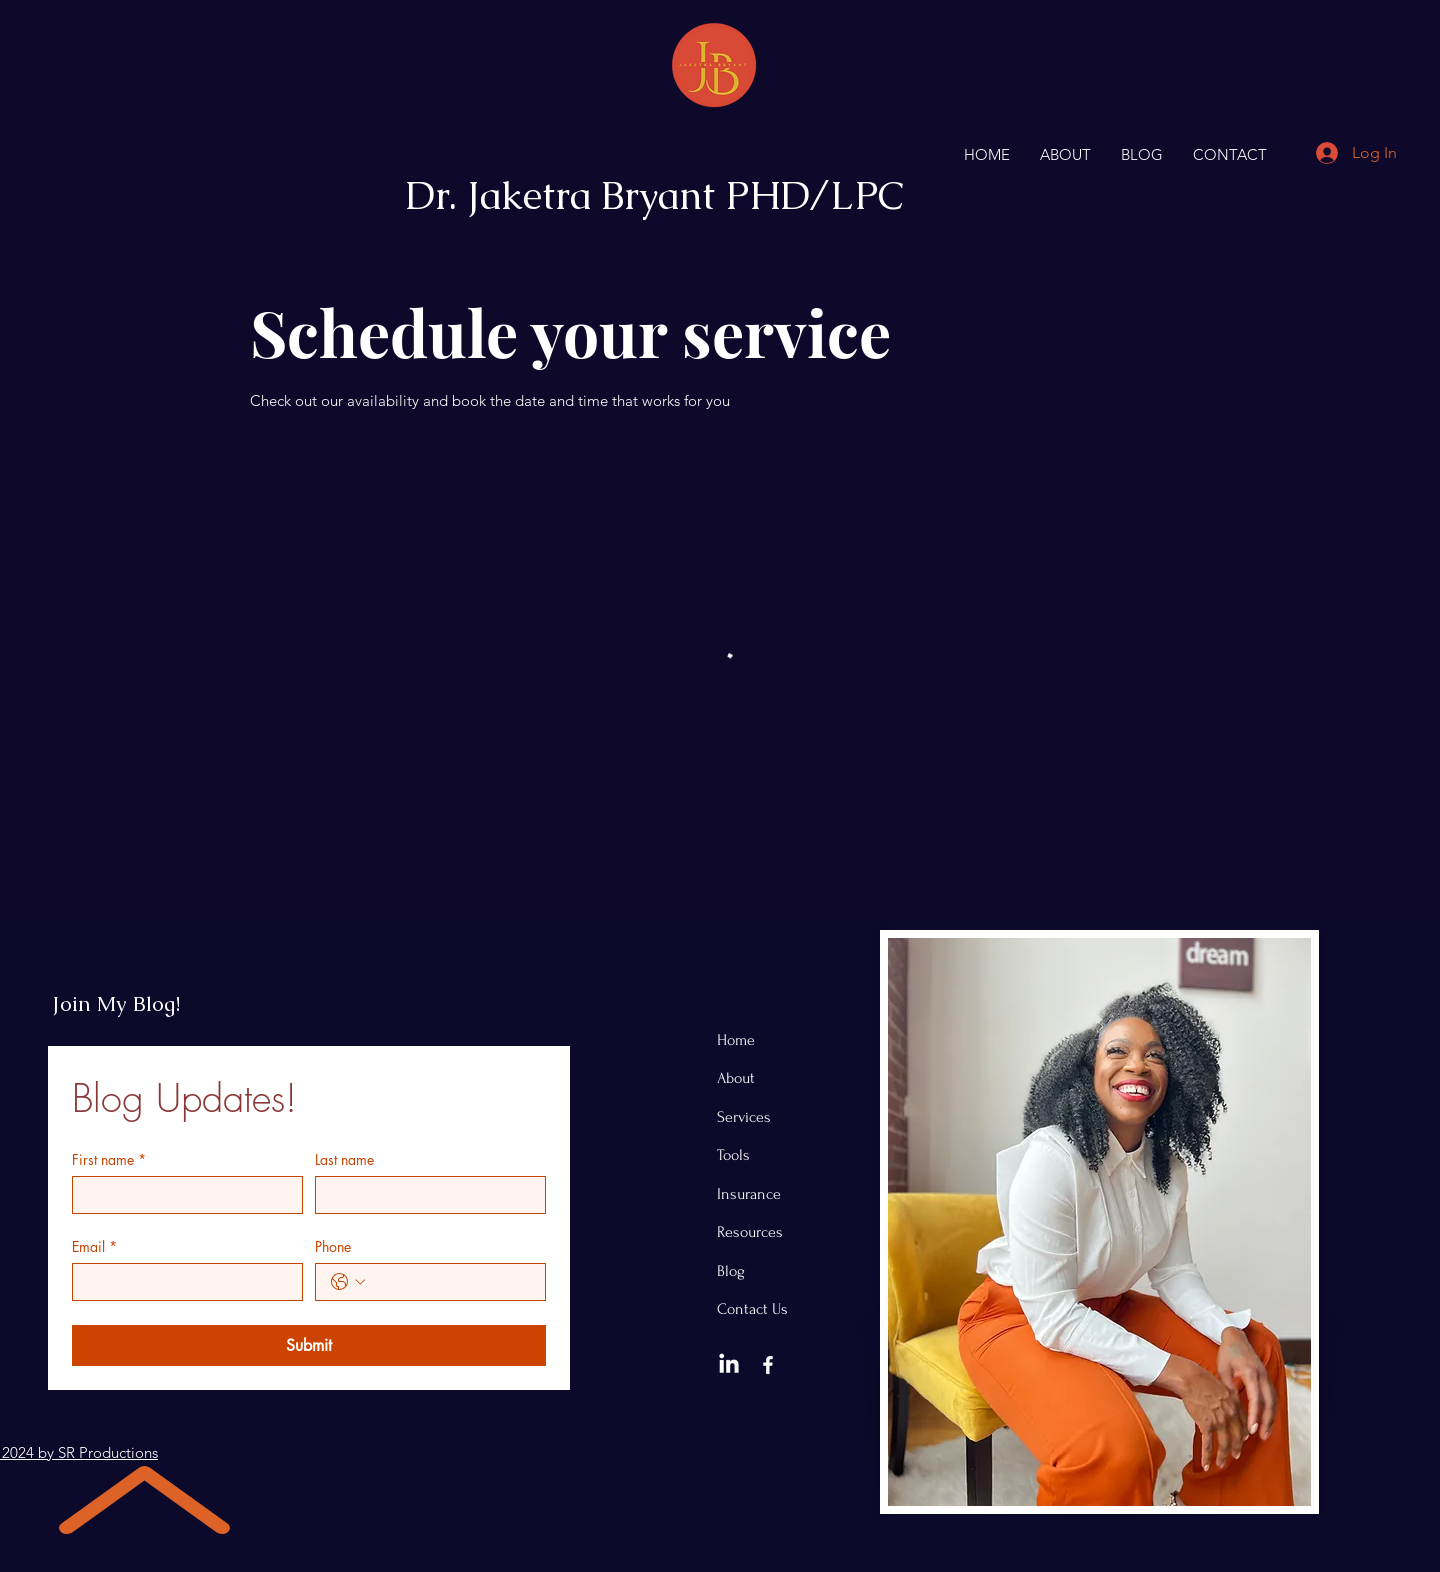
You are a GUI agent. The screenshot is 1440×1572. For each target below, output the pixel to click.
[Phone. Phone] (450, 1282)
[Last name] (424, 1195)
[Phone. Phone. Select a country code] (348, 1282)
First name (109, 1159)
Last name (344, 1159)
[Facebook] (768, 1365)
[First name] (181, 1195)
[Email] (181, 1282)
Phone (333, 1246)
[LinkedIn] (729, 1365)
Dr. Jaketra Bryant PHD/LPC (654, 195)
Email (94, 1246)
